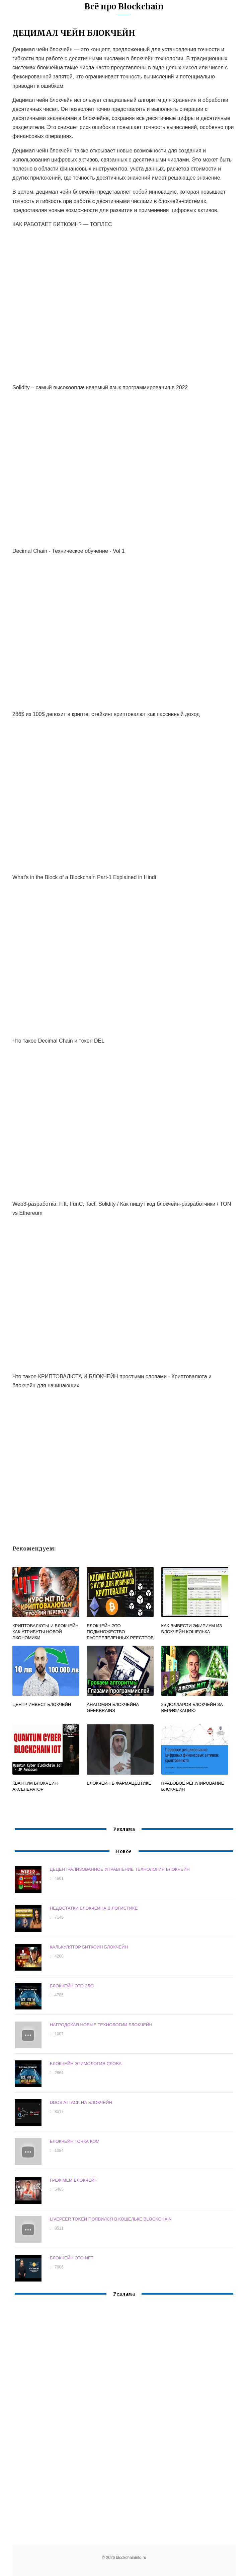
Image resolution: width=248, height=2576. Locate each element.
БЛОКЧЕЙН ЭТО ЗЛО (72, 1985)
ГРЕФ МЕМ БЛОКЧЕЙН (74, 2180)
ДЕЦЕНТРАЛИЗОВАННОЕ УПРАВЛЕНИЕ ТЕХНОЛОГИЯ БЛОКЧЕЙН (120, 1869)
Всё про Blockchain (124, 6)
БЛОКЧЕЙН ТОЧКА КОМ (75, 2141)
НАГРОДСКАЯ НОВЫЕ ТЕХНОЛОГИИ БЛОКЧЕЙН (101, 2024)
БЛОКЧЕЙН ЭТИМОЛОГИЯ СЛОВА (85, 2063)
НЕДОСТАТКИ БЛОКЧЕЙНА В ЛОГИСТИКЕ (94, 1908)
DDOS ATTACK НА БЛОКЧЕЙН (81, 2102)
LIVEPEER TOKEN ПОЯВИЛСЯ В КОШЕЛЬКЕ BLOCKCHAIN (111, 2219)
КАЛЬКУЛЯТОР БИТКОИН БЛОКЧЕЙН (89, 1947)
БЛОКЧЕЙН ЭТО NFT (71, 2257)
